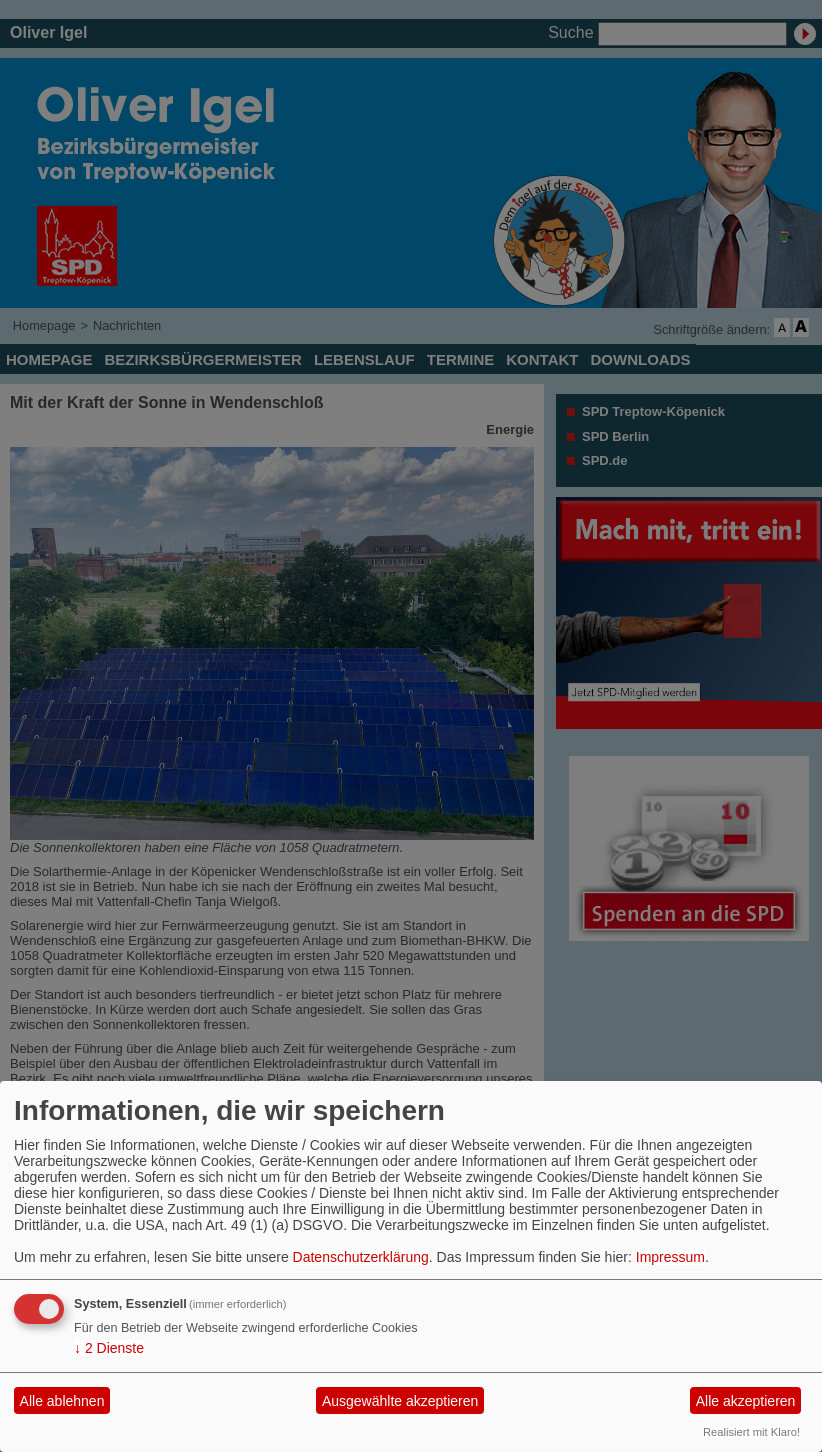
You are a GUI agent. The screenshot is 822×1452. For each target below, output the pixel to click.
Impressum (670, 1257)
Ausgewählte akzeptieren (400, 1401)
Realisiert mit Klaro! (751, 1432)
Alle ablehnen (62, 1401)
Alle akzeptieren (746, 1401)
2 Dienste (109, 1348)
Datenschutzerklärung (361, 1257)
